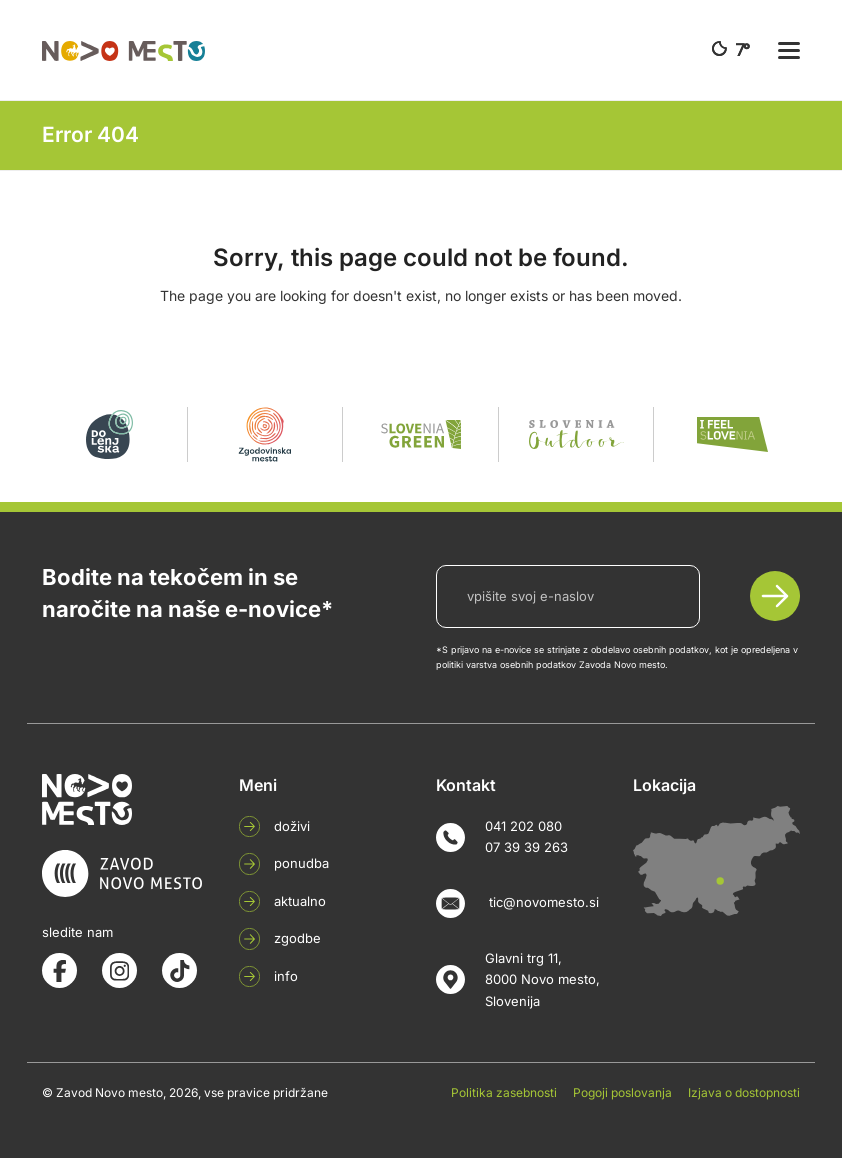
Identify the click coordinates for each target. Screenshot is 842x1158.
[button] (789, 50)
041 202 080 (523, 826)
